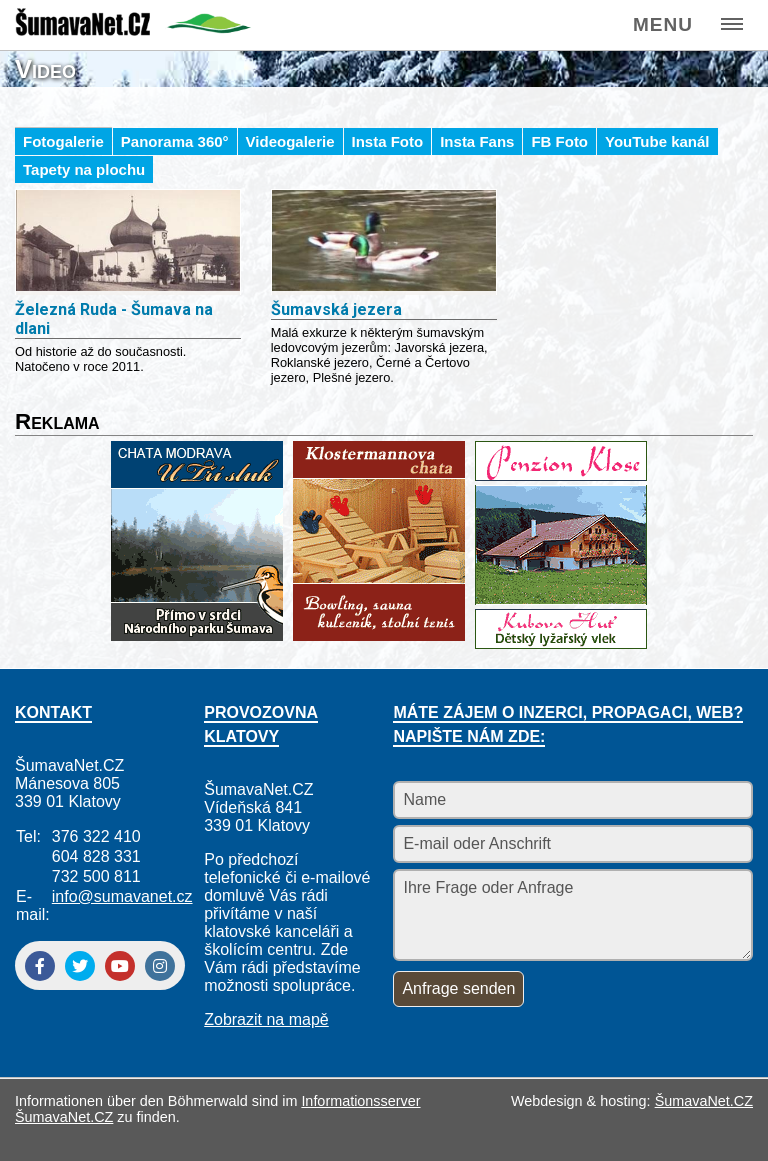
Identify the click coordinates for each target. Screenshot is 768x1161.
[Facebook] (40, 966)
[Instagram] (160, 966)
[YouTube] (120, 966)
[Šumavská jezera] (384, 242)
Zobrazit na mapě (266, 1019)
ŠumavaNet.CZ (704, 1101)
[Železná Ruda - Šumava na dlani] (128, 242)
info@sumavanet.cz (122, 896)
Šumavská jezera (336, 309)
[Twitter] (80, 966)
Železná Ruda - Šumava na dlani (114, 319)
